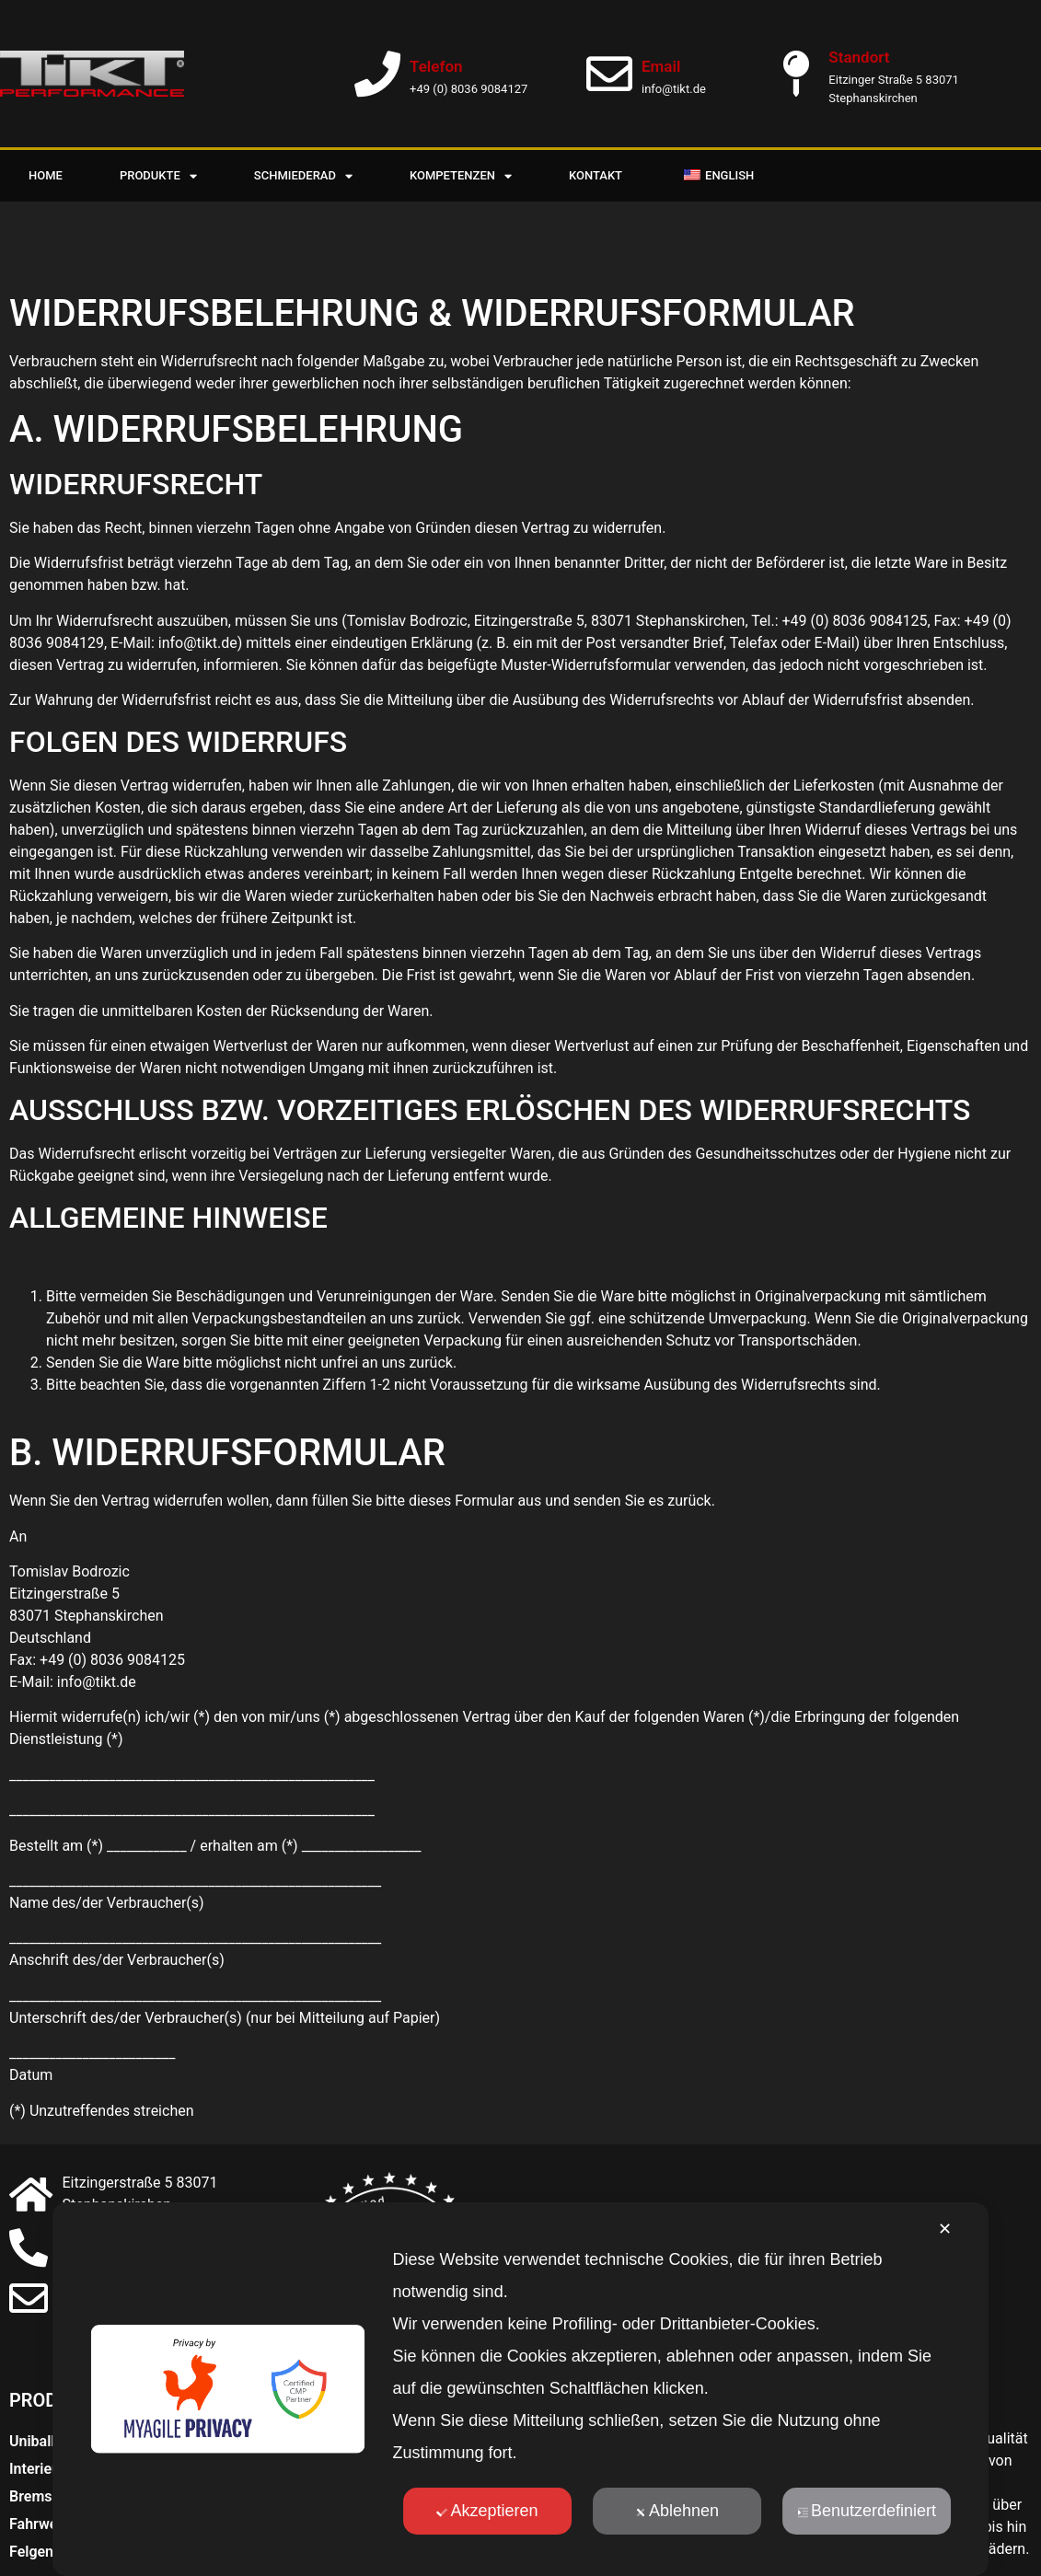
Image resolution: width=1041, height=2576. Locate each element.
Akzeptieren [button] (487, 2510)
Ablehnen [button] (677, 2510)
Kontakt (595, 175)
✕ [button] (945, 2229)
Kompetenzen (461, 176)
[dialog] (520, 2389)
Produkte (158, 176)
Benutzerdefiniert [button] (866, 2510)
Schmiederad (303, 176)
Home (46, 175)
